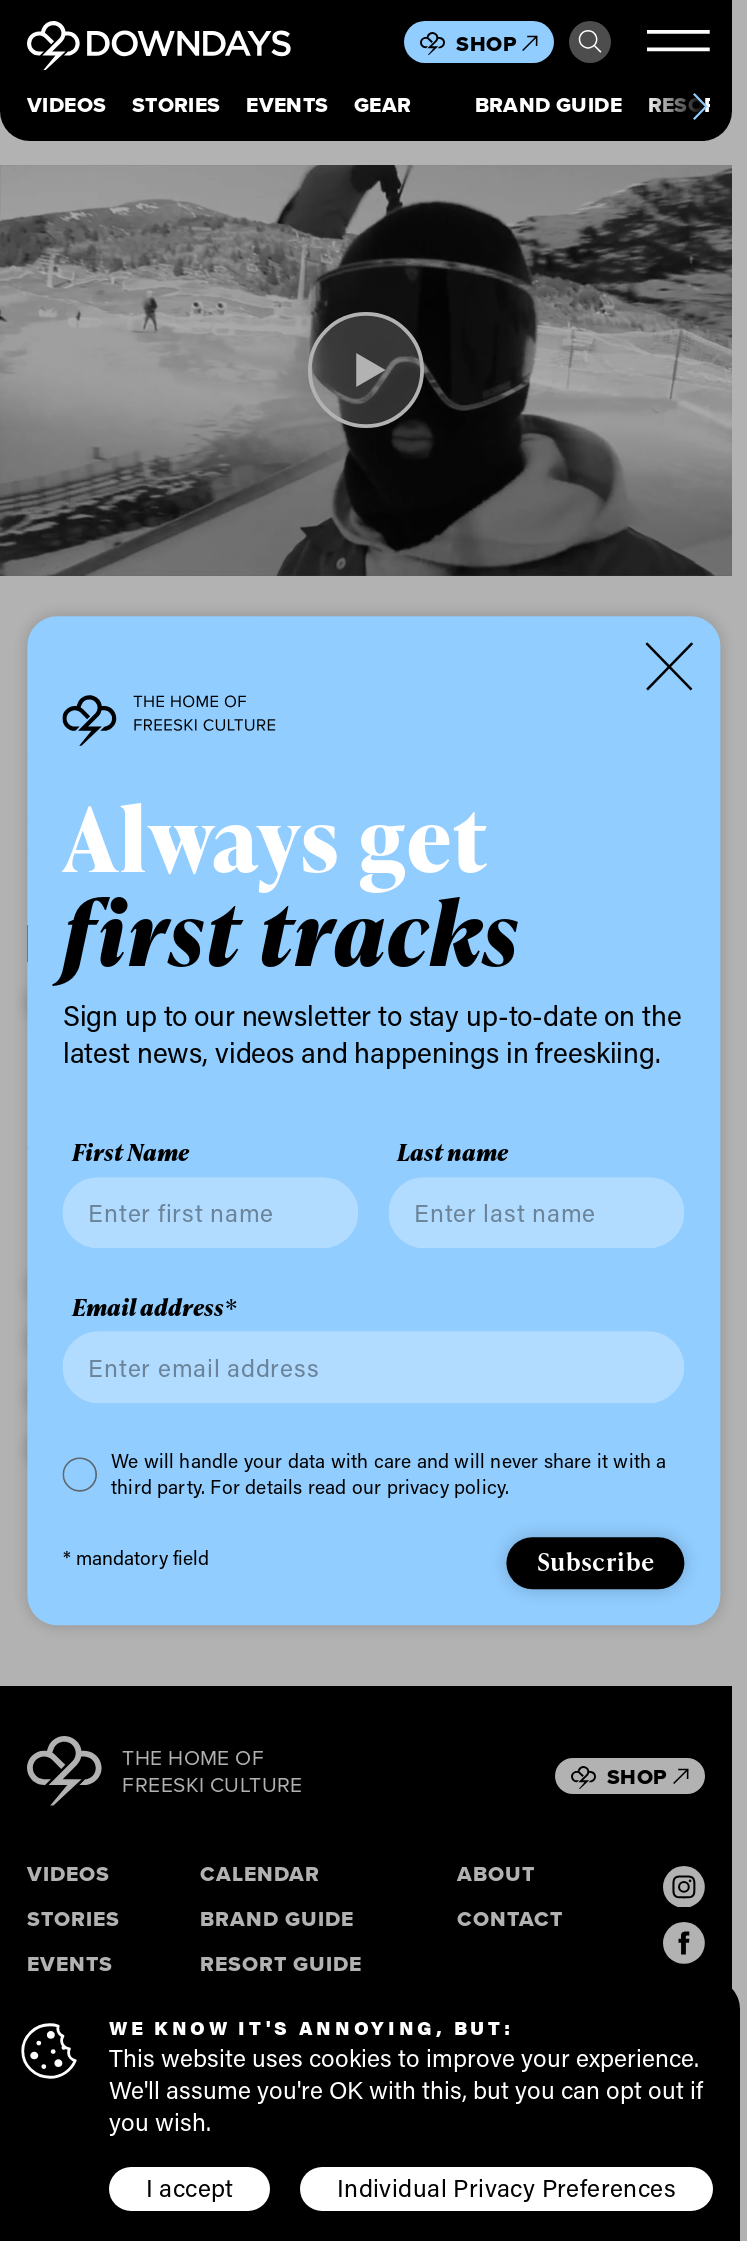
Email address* (154, 1308)
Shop (497, 43)
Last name (452, 1153)
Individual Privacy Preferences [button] (506, 2187)
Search (590, 42)
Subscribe (596, 1561)
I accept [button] (190, 2187)
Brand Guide (549, 105)
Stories (176, 105)
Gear (383, 105)
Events (287, 105)
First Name (130, 1153)
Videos (67, 105)
